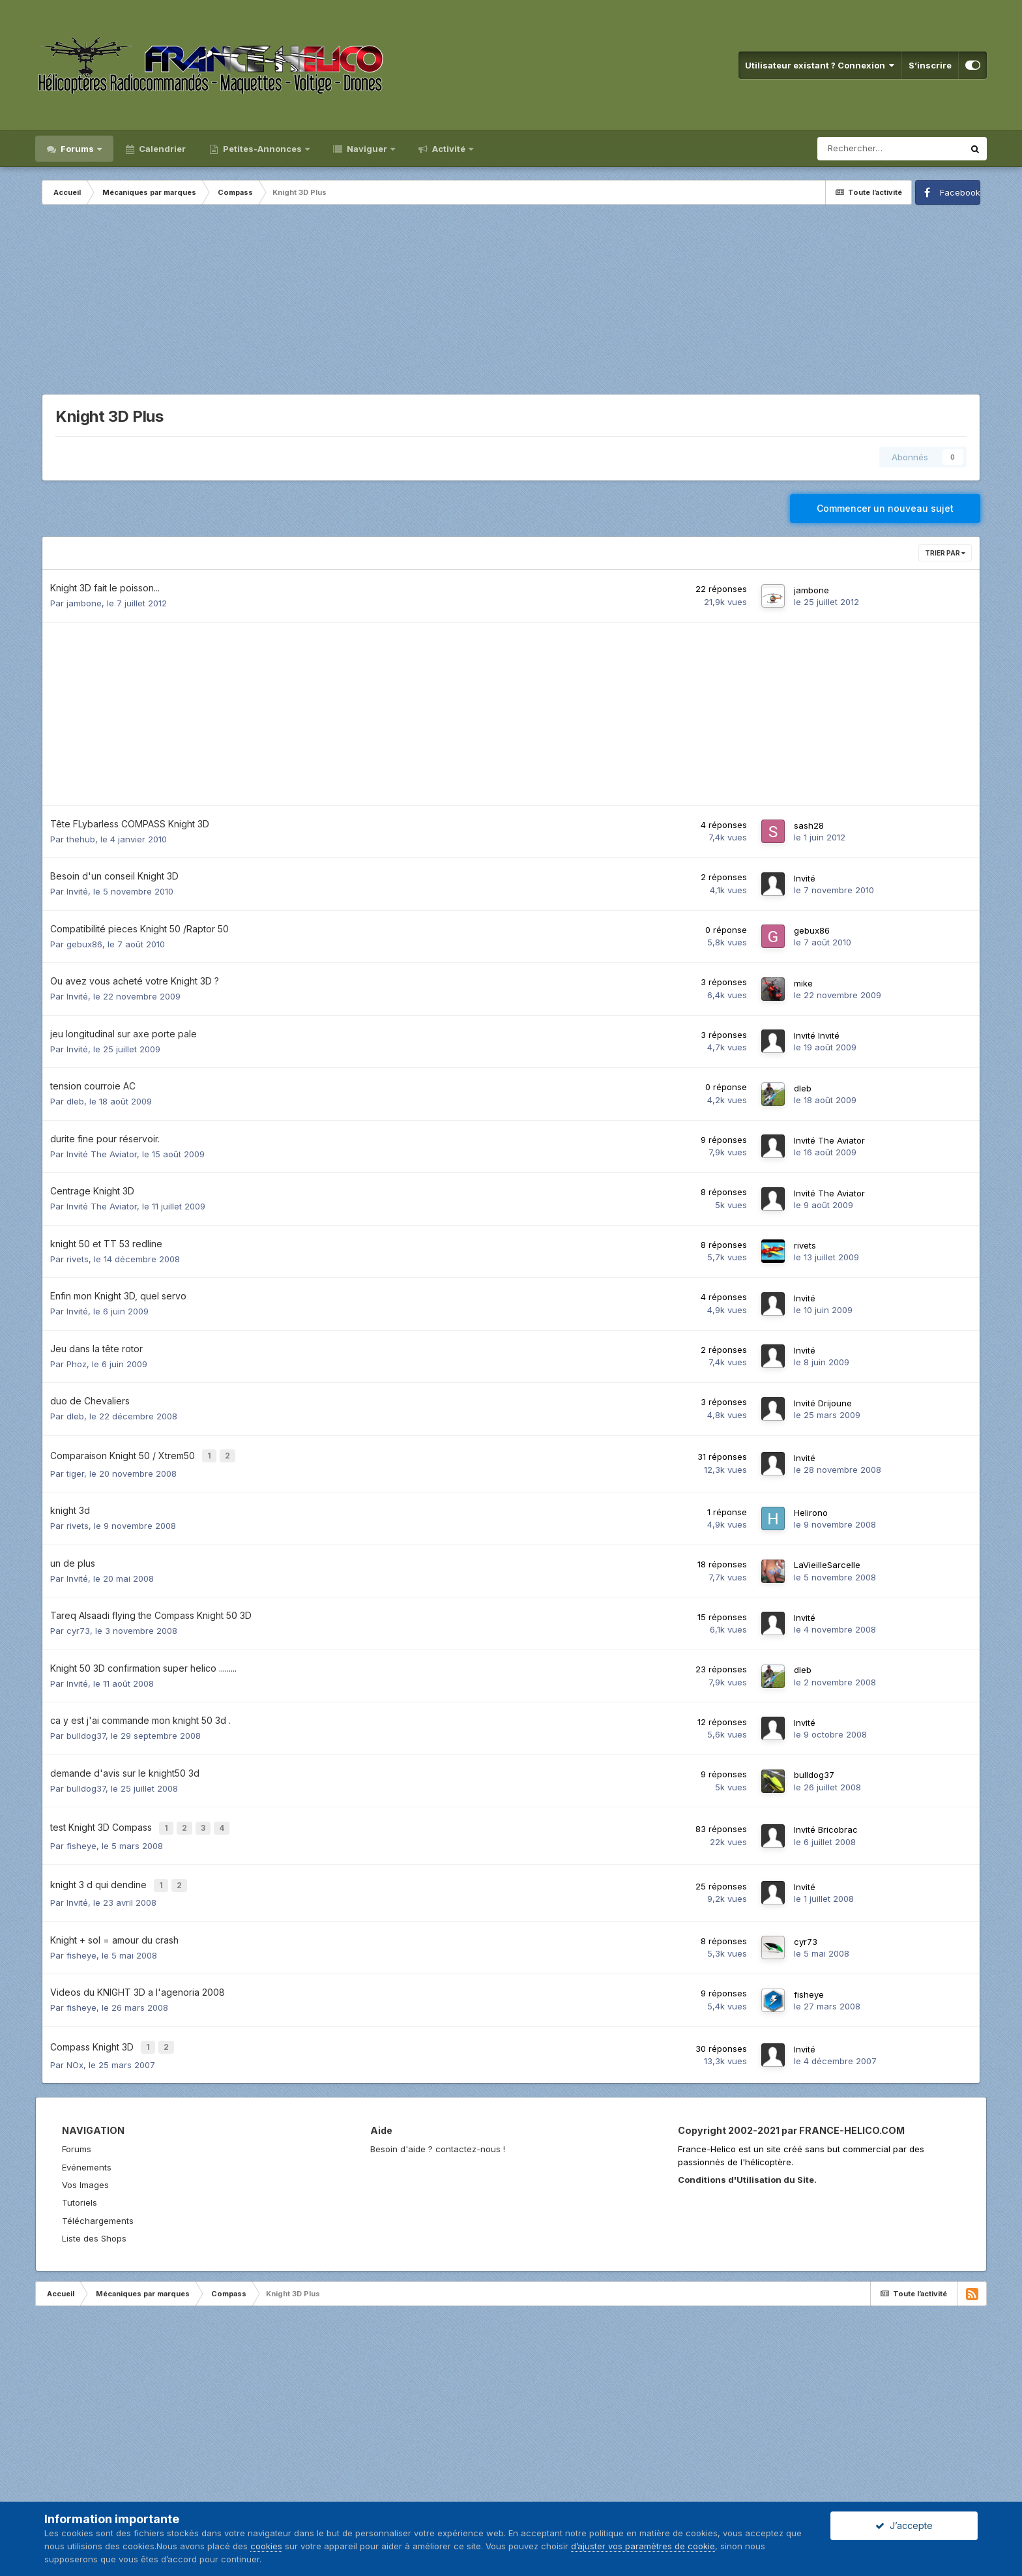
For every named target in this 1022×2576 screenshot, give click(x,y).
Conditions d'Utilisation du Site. (747, 2163)
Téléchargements (98, 2204)
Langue (52, 2498)
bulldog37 (86, 1731)
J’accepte (904, 2525)
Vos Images (85, 2168)
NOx (74, 2048)
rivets (77, 1259)
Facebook (960, 192)
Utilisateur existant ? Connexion (820, 65)
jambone (84, 603)
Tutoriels (79, 2186)
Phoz (76, 1364)
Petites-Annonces (262, 148)
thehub (80, 839)
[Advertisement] (511, 302)
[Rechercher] (890, 148)
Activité (448, 148)
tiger (75, 1469)
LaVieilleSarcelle (827, 1561)
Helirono (811, 1508)
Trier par (945, 553)
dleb (75, 1101)
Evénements (86, 2151)
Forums (77, 148)
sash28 (809, 825)
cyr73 (78, 1626)
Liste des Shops (94, 2222)
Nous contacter (111, 2498)
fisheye (81, 1837)
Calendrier (161, 148)
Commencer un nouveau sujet (885, 508)
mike (803, 983)
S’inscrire (930, 65)
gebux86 (84, 944)
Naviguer (367, 148)
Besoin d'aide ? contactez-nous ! (437, 2133)
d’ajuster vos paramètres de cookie (643, 2546)
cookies (266, 2546)
